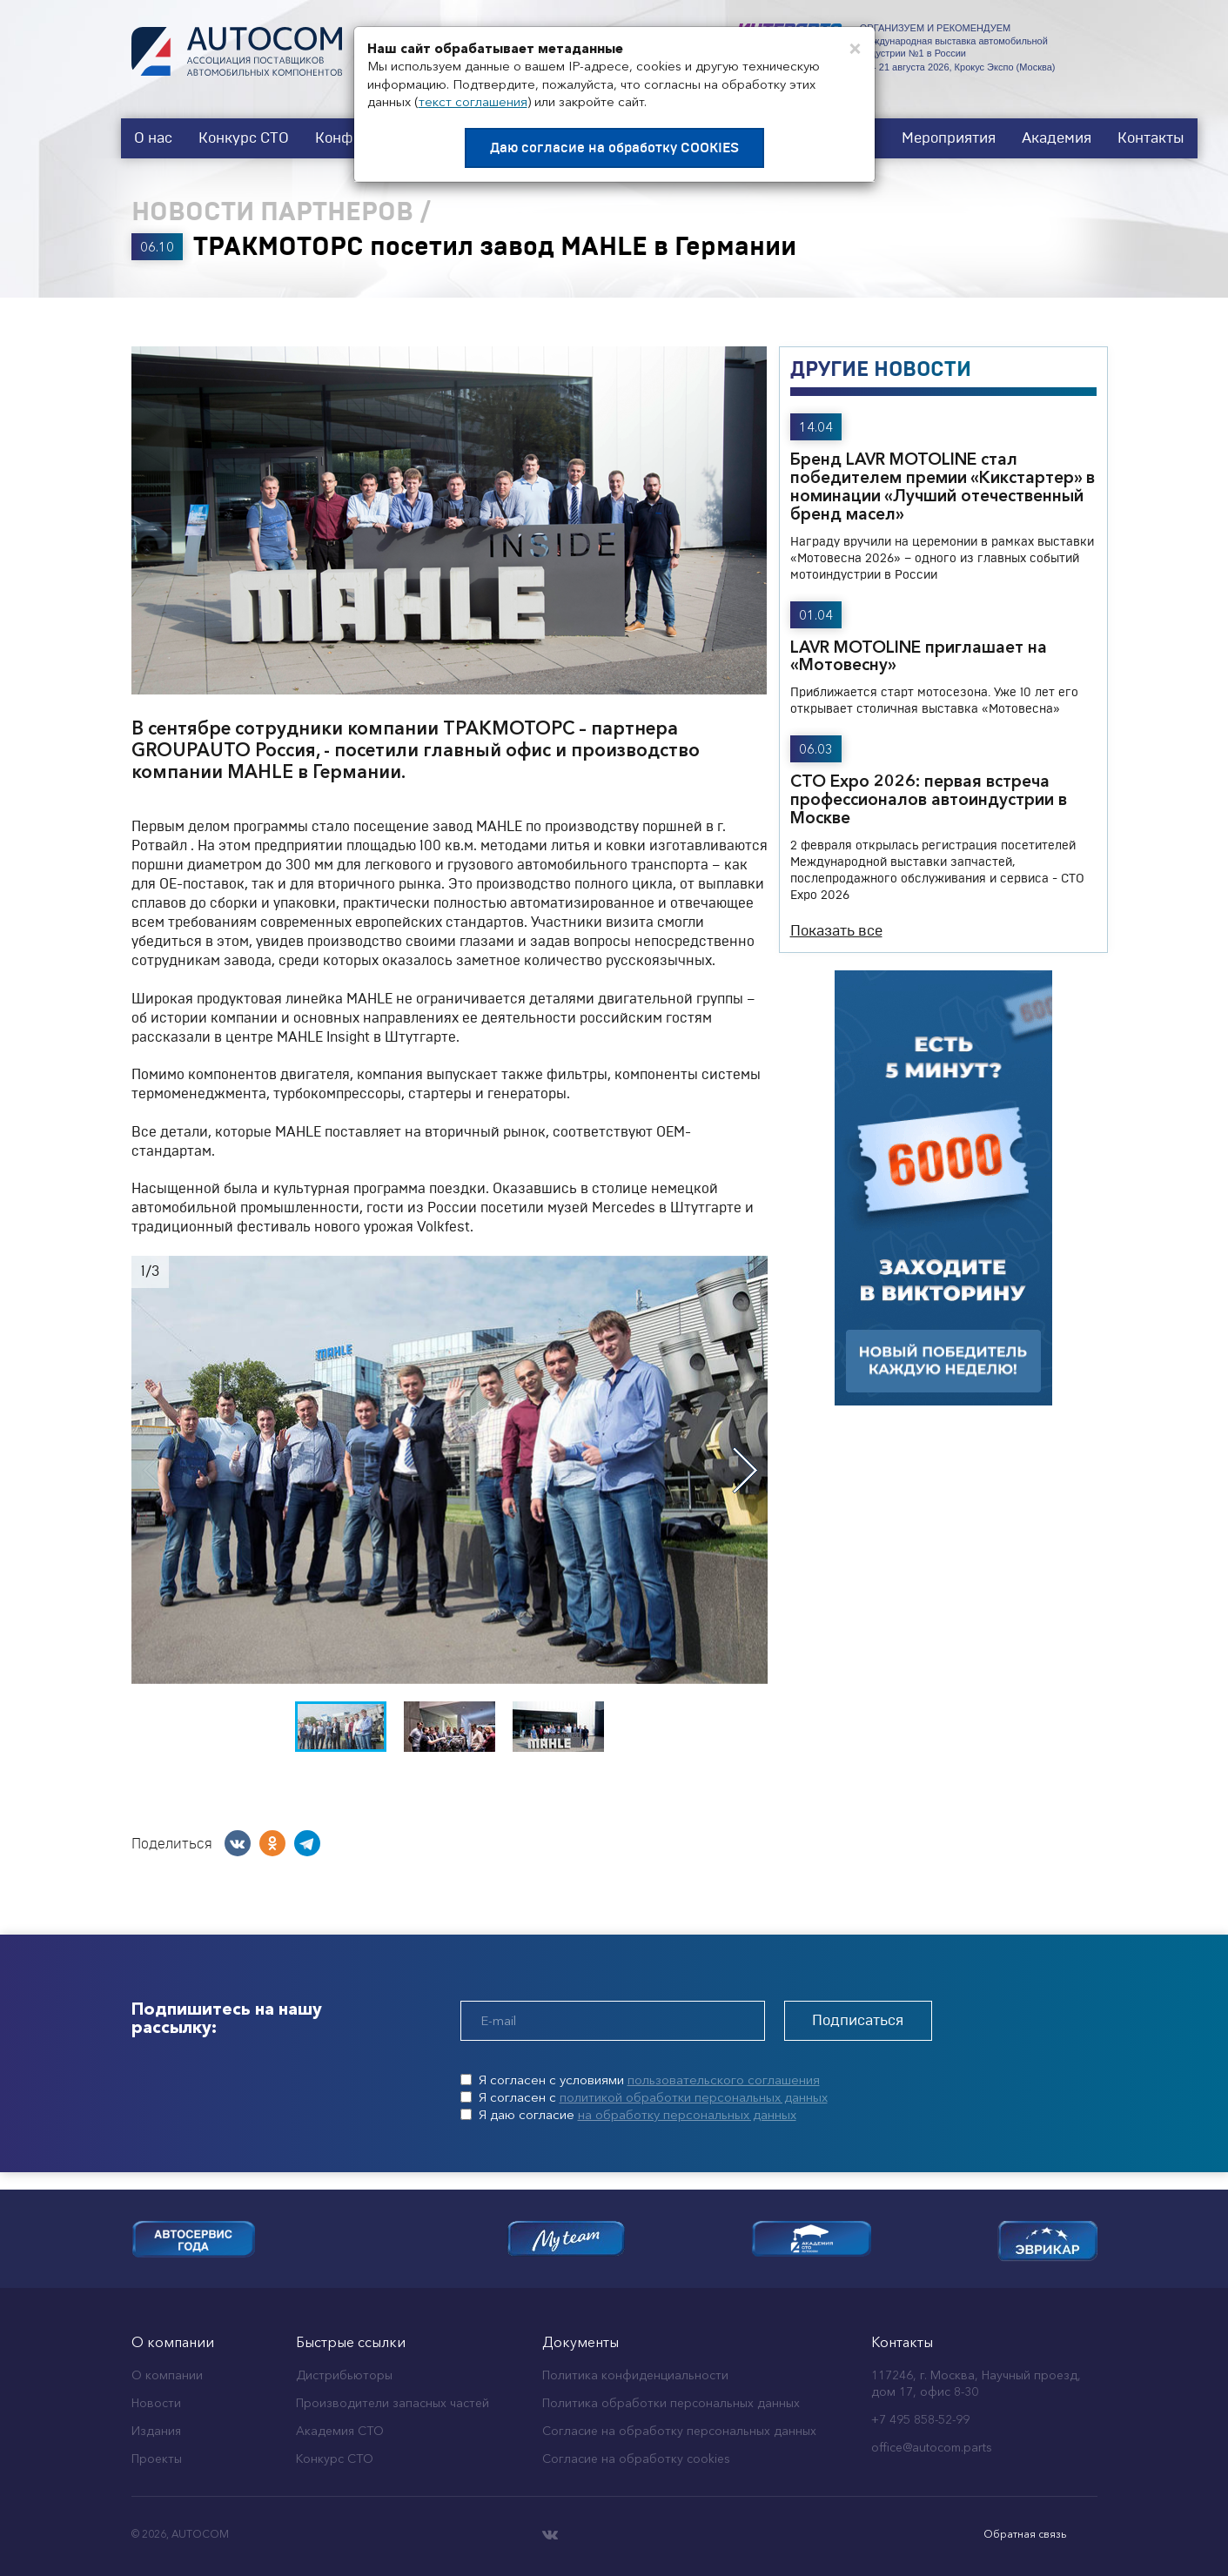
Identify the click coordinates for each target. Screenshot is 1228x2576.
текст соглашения (473, 101)
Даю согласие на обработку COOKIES (614, 148)
